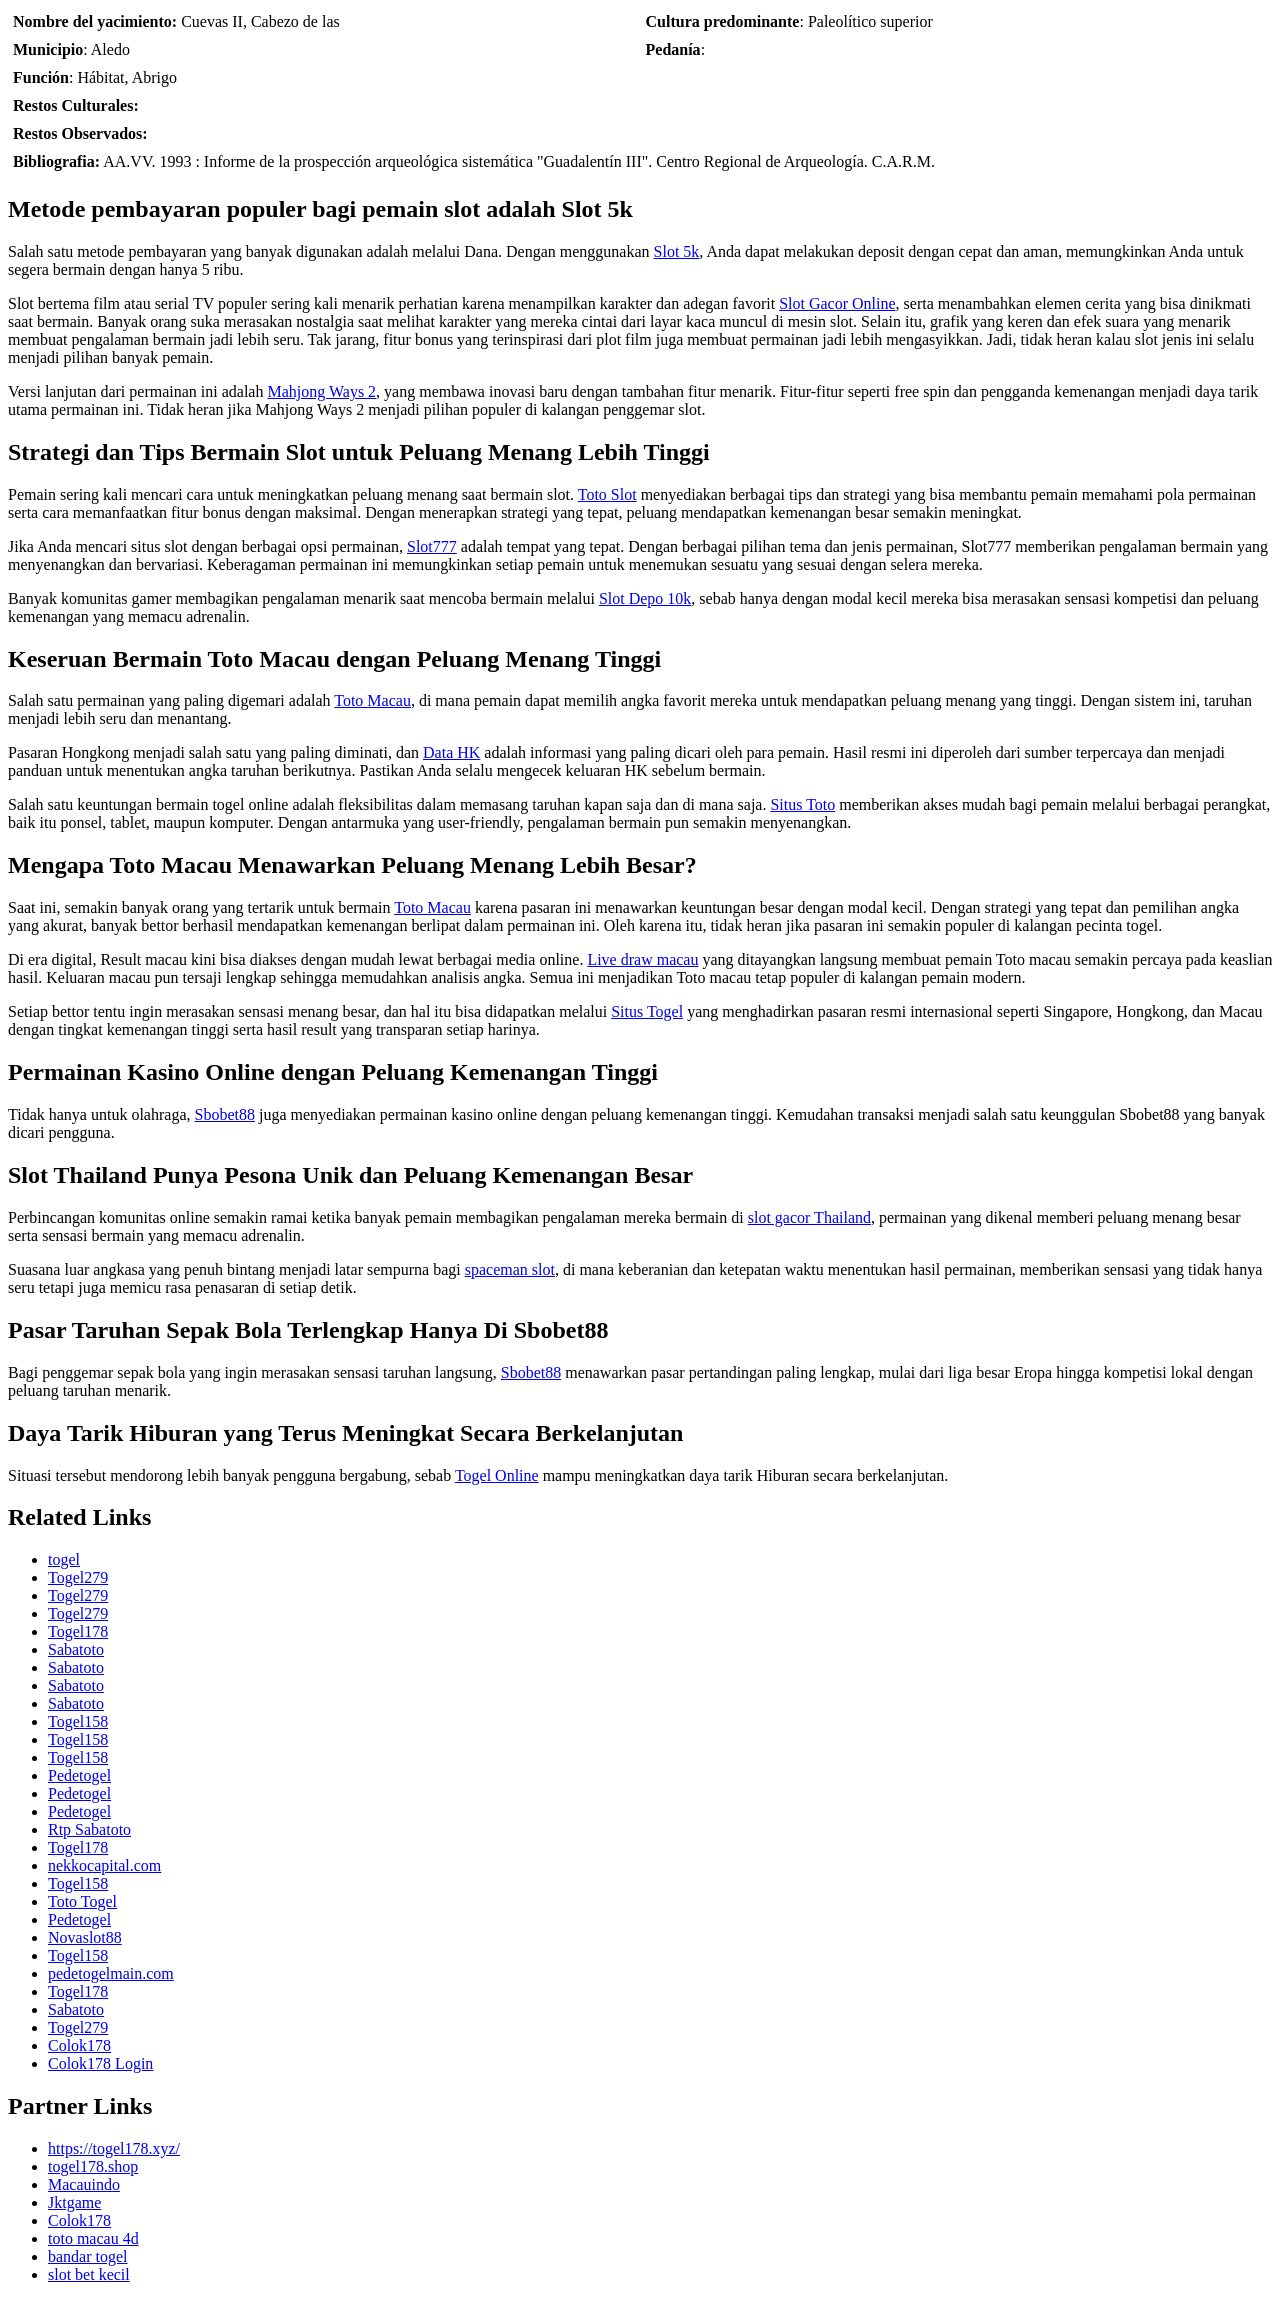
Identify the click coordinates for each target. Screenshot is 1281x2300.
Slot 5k (677, 251)
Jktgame (74, 2202)
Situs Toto (802, 804)
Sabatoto (76, 1649)
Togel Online (497, 1475)
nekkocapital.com (104, 1865)
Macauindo (84, 2184)
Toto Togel (82, 1901)
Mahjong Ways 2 (321, 391)
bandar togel (88, 2256)
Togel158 (78, 1721)
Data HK (451, 752)
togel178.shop (93, 2166)
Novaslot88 (85, 1937)
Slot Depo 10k (645, 598)
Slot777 (432, 546)
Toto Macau (372, 700)
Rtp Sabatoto (89, 1829)
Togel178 (78, 1631)
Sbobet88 (224, 1114)
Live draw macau (642, 959)
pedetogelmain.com (111, 1973)
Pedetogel (79, 1775)
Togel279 (78, 1577)
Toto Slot (607, 494)
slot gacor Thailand (809, 1217)
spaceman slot (510, 1269)
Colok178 (79, 2045)
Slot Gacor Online (837, 303)
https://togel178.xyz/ (114, 2148)
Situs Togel (647, 1011)
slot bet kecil (89, 2274)
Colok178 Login (100, 2063)
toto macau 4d (93, 2238)
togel (64, 1559)
